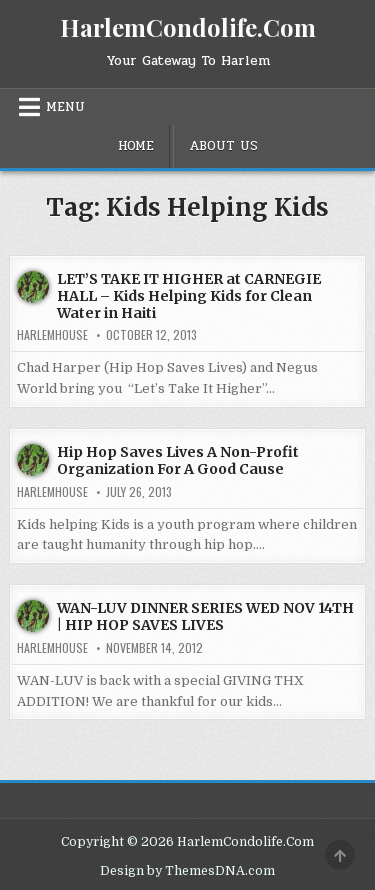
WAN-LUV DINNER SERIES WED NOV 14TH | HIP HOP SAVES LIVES (205, 616)
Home (136, 146)
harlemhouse (52, 335)
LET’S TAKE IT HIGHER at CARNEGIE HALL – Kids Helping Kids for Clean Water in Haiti (189, 296)
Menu (65, 107)
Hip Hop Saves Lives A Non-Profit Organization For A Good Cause (178, 460)
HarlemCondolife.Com (188, 27)
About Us (223, 146)
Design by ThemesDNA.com (187, 871)
